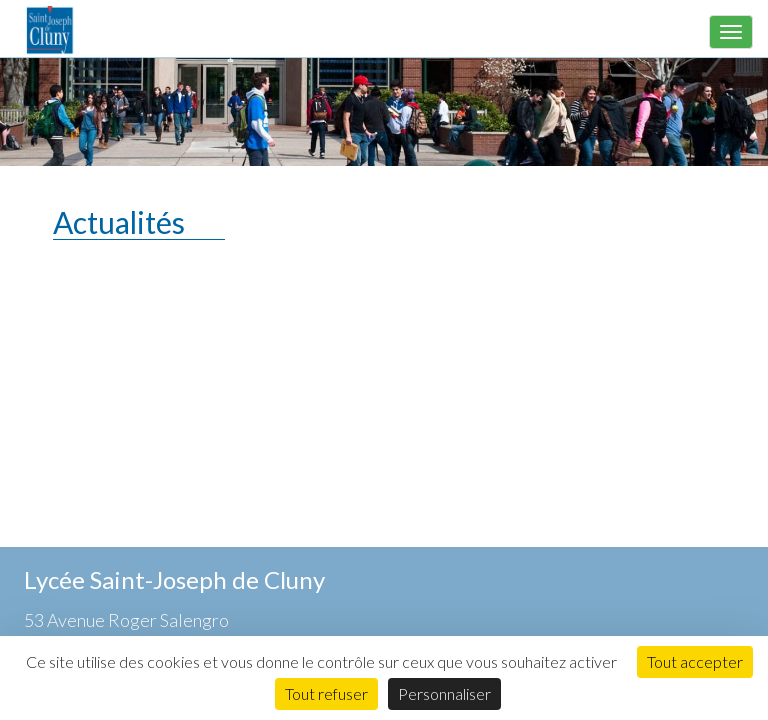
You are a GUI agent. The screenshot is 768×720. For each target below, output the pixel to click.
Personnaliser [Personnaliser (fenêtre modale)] (444, 693)
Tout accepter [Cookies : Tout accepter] (695, 661)
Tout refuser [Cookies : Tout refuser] (326, 693)
